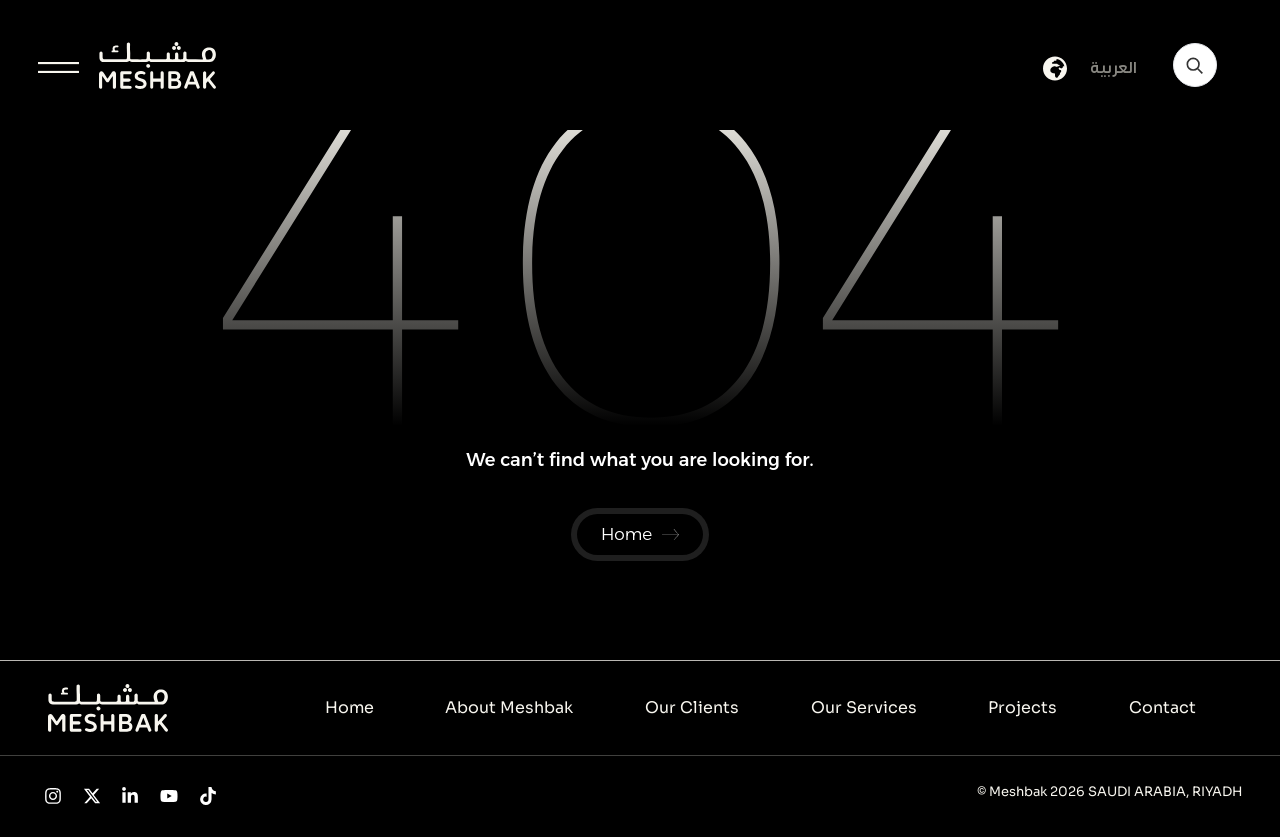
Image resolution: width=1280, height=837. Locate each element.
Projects (1022, 708)
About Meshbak (509, 708)
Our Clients (692, 708)
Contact (1162, 708)
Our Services (864, 708)
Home (349, 708)
